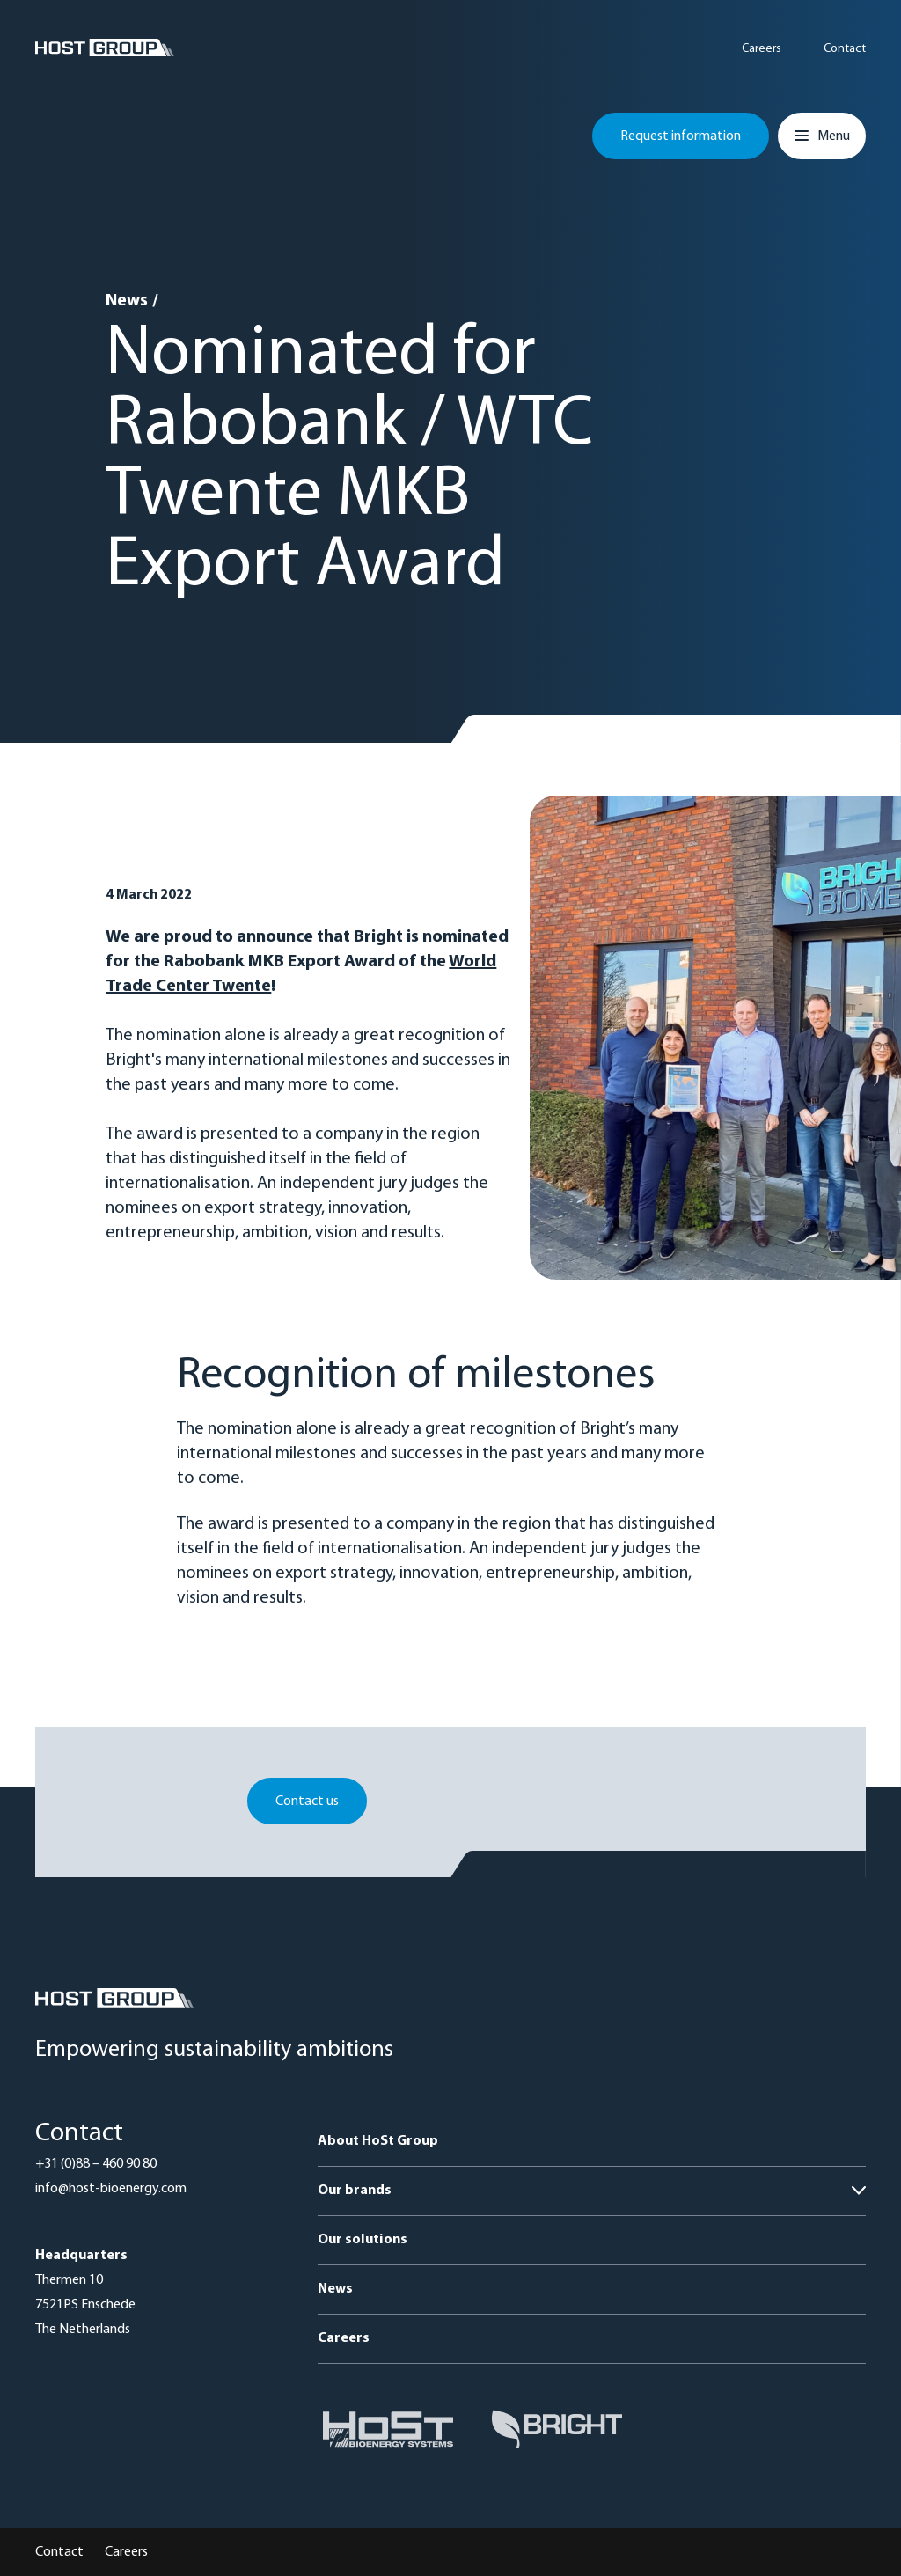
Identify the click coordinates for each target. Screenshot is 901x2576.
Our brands (355, 2190)
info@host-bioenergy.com (111, 2189)
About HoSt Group (378, 2141)
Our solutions (362, 2240)
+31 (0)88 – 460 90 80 (96, 2164)
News (127, 301)
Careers (761, 49)
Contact (845, 49)
